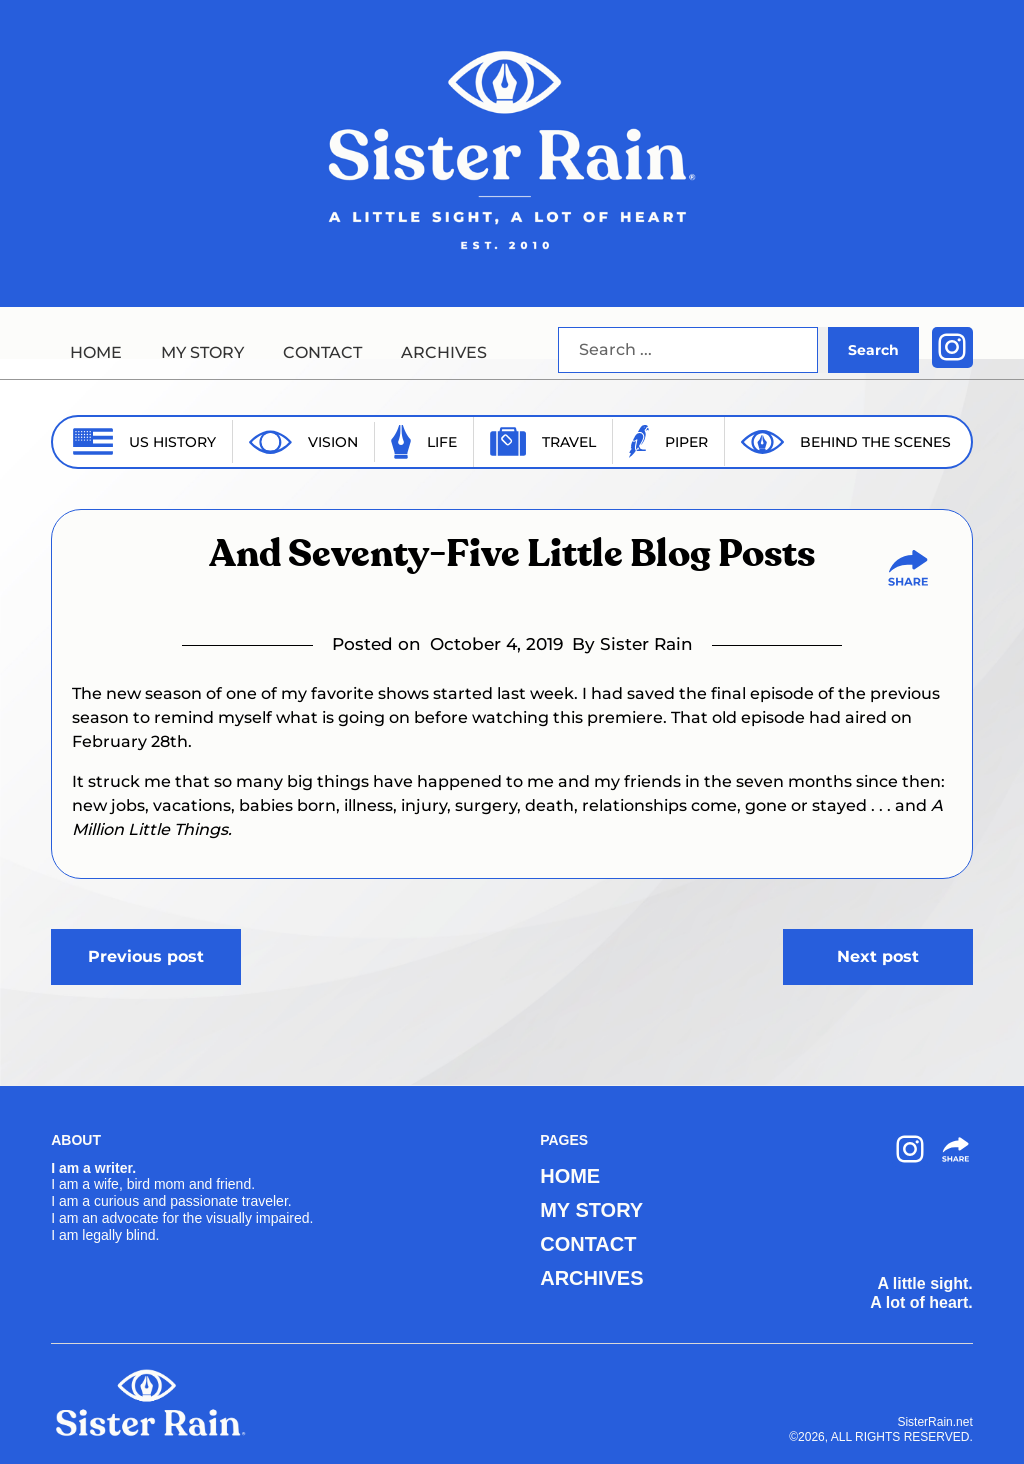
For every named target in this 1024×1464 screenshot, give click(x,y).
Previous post (146, 956)
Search (873, 350)
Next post (878, 956)
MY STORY (202, 352)
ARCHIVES (444, 352)
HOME (96, 352)
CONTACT (322, 352)
